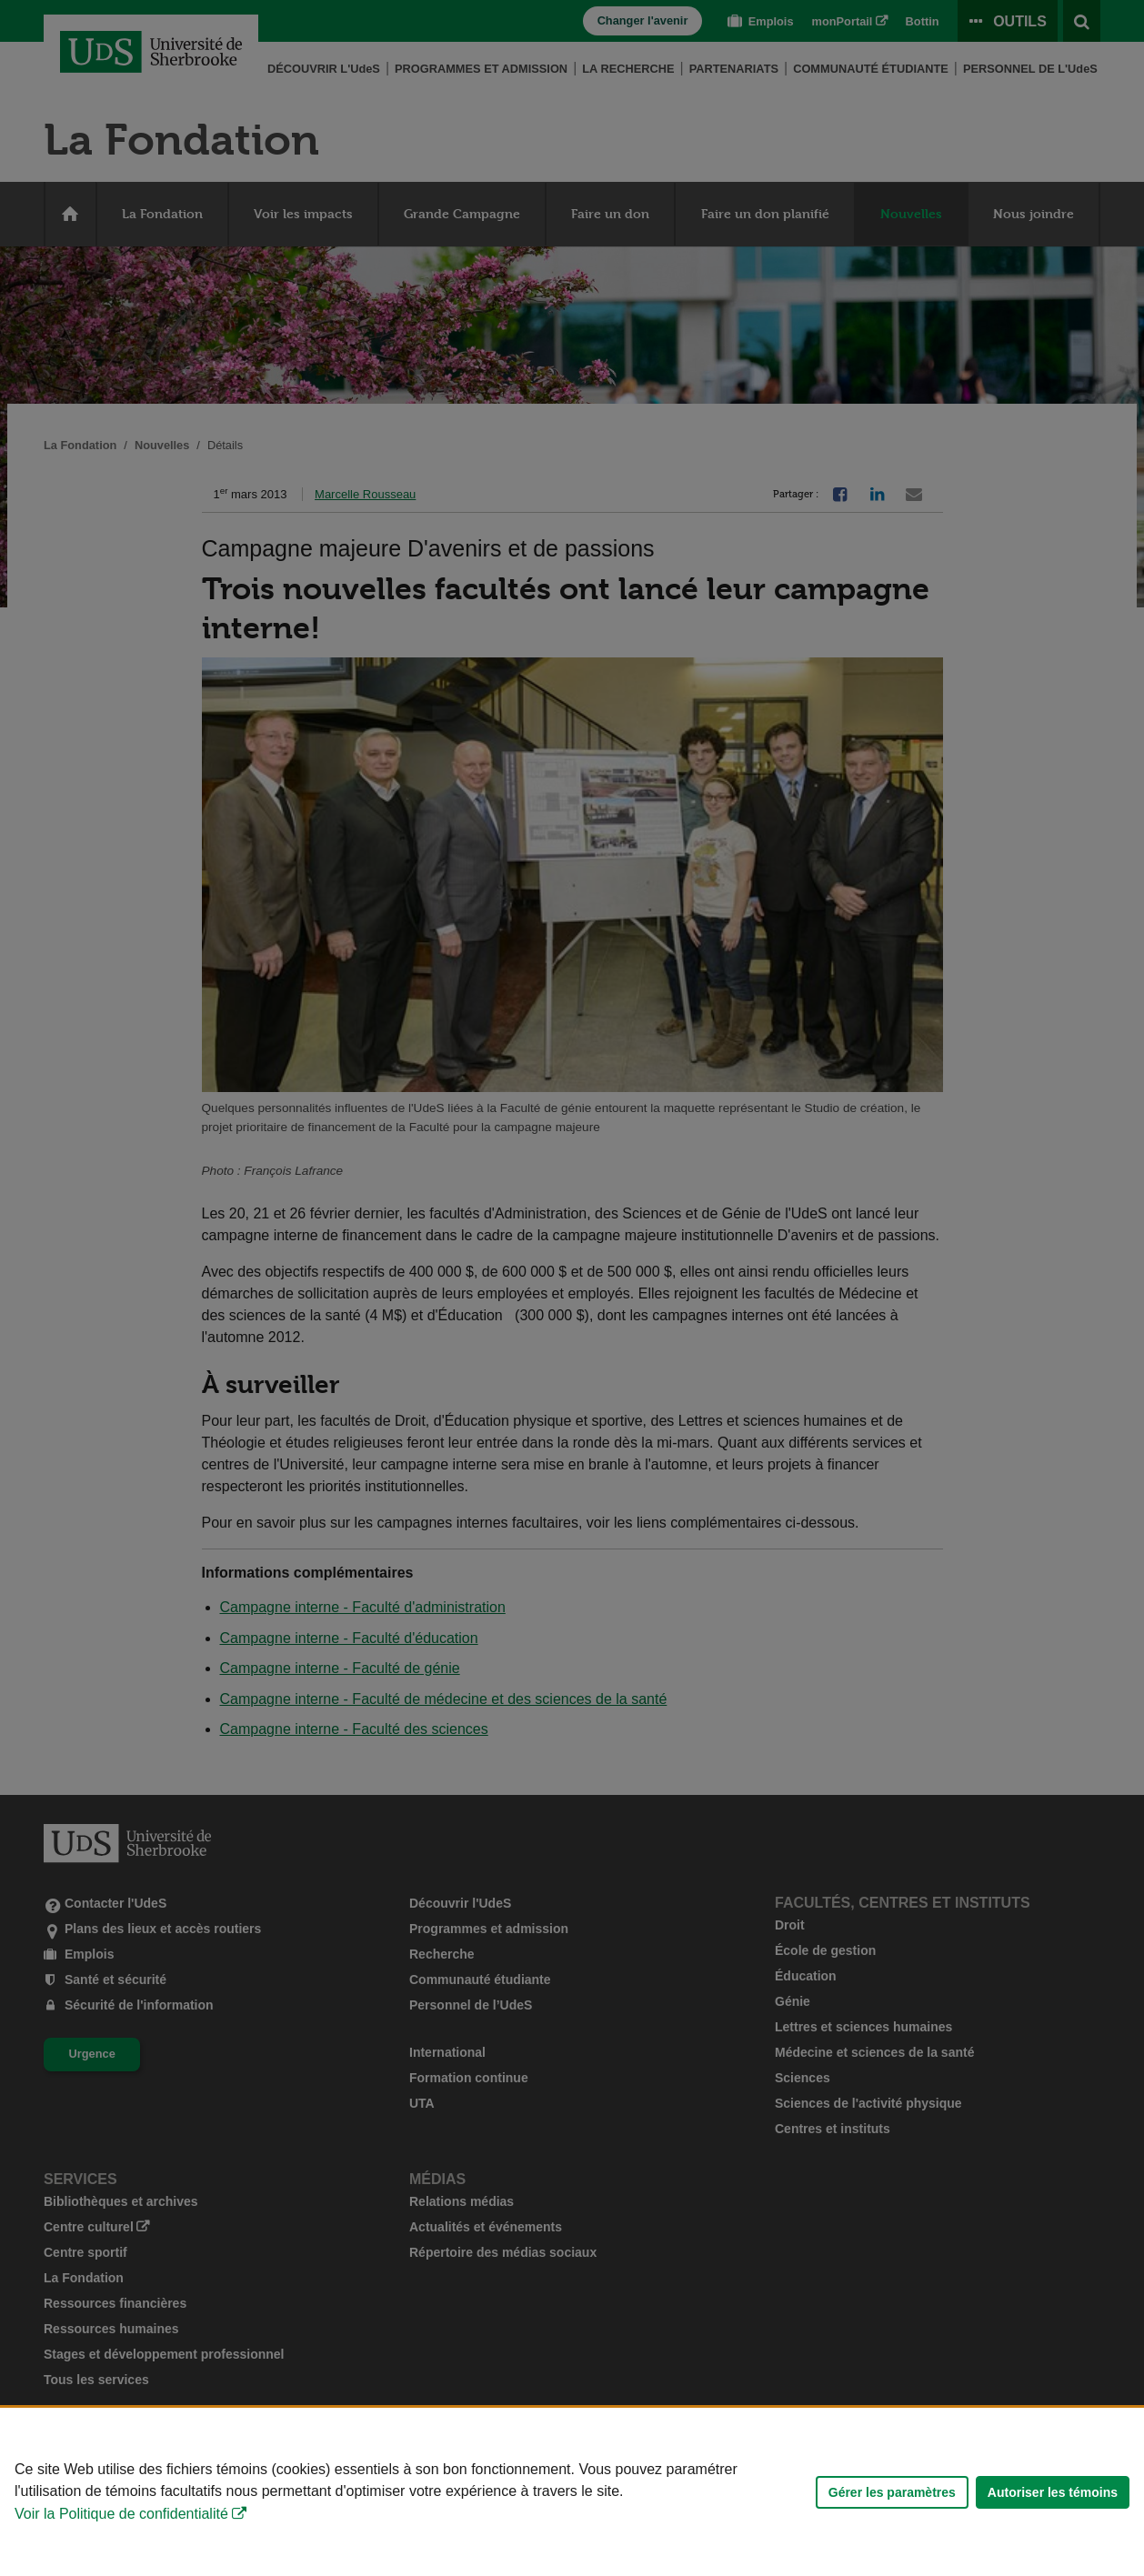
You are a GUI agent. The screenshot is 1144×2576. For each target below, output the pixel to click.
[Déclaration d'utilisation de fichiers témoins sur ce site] (572, 2492)
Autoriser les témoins (1053, 2492)
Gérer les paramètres (892, 2492)
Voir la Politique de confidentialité (121, 2513)
